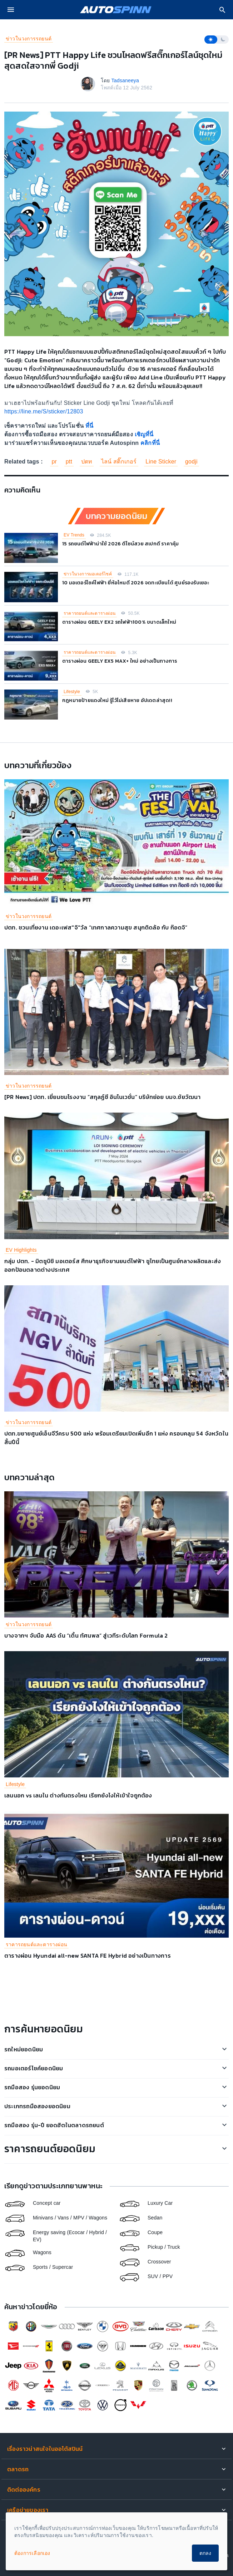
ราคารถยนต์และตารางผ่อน (89, 613)
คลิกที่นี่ (150, 443)
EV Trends (74, 535)
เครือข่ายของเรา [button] (28, 2510)
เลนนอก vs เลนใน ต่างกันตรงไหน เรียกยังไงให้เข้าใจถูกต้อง (78, 1795)
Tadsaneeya (125, 80)
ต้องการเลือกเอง (32, 2553)
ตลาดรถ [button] (18, 2469)
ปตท (87, 461)
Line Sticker (160, 461)
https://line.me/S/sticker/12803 (43, 411)
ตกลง (205, 2553)
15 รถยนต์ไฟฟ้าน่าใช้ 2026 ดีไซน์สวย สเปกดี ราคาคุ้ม (120, 544)
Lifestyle (72, 691)
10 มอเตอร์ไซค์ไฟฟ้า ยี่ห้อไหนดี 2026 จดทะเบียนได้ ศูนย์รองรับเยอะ (135, 583)
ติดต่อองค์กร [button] (23, 2489)
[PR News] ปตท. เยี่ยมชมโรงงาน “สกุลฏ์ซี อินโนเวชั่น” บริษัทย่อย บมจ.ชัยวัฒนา (102, 1097)
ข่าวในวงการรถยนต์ (28, 38)
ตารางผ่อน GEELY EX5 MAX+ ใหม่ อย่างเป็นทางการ (119, 661)
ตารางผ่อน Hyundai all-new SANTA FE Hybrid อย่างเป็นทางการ (87, 1955)
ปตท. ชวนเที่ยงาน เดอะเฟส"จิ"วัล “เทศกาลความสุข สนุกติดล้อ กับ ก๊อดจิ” (96, 927)
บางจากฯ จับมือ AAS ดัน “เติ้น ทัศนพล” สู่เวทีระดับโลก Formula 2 (86, 1635)
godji (191, 461)
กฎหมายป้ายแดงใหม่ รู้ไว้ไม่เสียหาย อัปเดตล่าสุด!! (117, 700)
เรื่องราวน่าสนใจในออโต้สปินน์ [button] (45, 2448)
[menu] (10, 9)
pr (54, 461)
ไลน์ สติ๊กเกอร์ (119, 461)
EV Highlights (21, 1250)
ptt (69, 461)
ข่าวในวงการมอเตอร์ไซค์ (88, 573)
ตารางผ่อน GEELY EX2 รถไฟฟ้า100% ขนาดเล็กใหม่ (119, 622)
